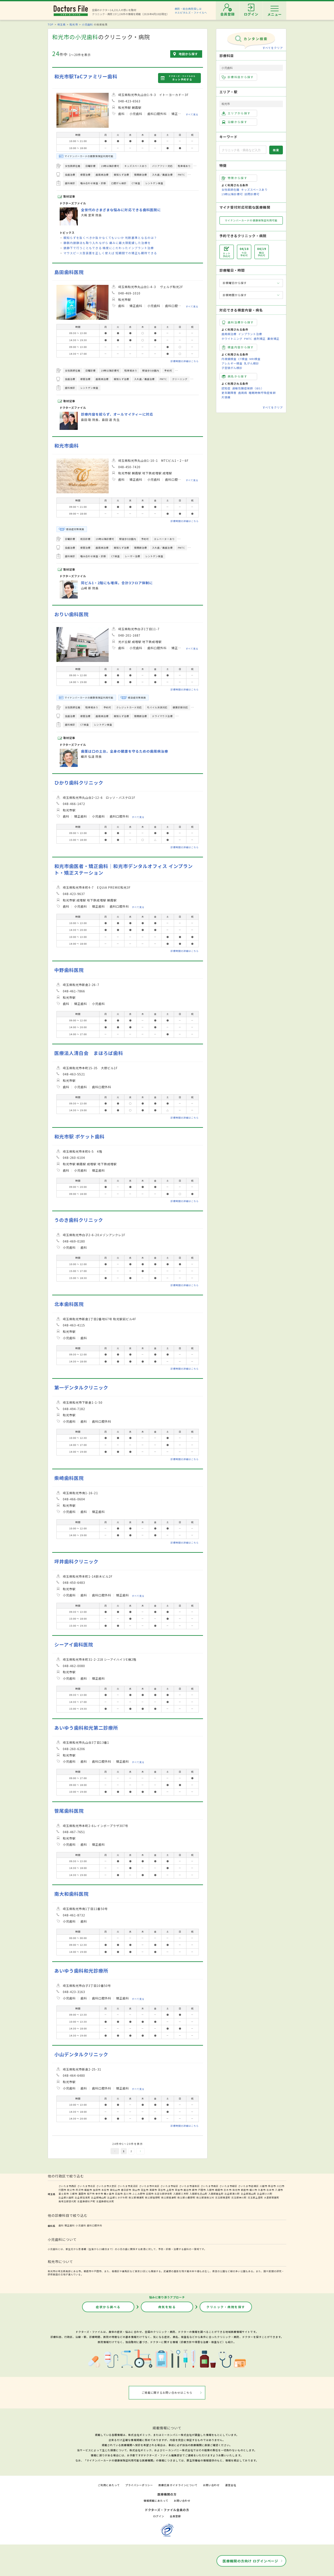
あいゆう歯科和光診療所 (81, 1970)
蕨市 (194, 2189)
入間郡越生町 (216, 2193)
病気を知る (167, 2307)
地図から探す (188, 54)
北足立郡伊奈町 (163, 2193)
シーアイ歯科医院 (73, 1644)
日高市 (119, 2193)
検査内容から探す (238, 347)
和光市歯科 (66, 445)
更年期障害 (229, 393)
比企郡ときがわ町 (117, 2197)
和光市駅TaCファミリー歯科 (85, 76)
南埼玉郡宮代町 (67, 2201)
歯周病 (242, 393)
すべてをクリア (272, 48)
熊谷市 (272, 2186)
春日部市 (126, 2189)
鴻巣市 (153, 2189)
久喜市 (262, 2189)
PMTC (248, 339)
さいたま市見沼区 (128, 2186)
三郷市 (73, 2193)
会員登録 (175, 2516)
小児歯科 (87, 24)
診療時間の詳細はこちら (185, 361)
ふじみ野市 (138, 2193)
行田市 (62, 2189)
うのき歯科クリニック (78, 1220)
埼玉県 (61, 24)
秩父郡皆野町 (152, 2197)
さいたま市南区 (210, 2186)
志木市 (227, 2189)
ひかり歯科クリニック (78, 782)
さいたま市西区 (67, 2186)
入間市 (210, 2189)
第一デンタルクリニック (81, 1387)
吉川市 (127, 2193)
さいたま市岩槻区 (248, 2186)
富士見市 (64, 2193)
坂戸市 (91, 2193)
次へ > (140, 2151)
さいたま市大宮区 (106, 2186)
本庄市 (105, 2189)
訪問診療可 (252, 194)
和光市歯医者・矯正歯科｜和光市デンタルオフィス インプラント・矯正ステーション (123, 869)
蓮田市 (82, 2193)
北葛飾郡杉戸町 (86, 2201)
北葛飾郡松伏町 (105, 2201)
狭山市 (136, 2189)
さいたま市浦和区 (189, 2186)
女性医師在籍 (230, 190)
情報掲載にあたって (156, 2500)
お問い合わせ (211, 2485)
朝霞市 (219, 2189)
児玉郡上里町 (255, 2197)
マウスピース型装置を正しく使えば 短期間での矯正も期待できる (110, 253)
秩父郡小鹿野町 (186, 2197)
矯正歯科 (70, 2225)
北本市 (270, 2189)
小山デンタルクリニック (81, 2054)
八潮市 (279, 2189)
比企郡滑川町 (232, 2193)
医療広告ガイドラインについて (177, 2485)
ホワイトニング (232, 339)
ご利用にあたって (109, 2485)
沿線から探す (234, 122)
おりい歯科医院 (71, 614)
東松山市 (115, 2189)
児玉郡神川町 (239, 2197)
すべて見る (192, 114)
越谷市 (187, 2189)
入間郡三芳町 (181, 2193)
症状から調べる (108, 2307)
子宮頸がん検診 (232, 368)
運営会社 (230, 2485)
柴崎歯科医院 (69, 1478)
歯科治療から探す (238, 322)
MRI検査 (255, 359)
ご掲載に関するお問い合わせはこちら (167, 2393)
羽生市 (144, 2189)
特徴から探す (234, 178)
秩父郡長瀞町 (169, 2197)
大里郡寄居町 (271, 2197)
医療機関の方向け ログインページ (250, 2560)
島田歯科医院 (69, 272)
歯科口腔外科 (94, 2225)
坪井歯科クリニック (76, 1561)
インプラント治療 (250, 334)
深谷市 (162, 2189)
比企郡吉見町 (82, 2197)
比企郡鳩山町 (99, 2197)
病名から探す (234, 376)
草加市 (179, 2189)
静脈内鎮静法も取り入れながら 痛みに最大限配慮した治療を (107, 243)
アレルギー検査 (232, 363)
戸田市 (202, 2189)
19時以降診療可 (232, 194)
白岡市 (150, 2193)
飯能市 (88, 2189)
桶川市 (253, 2189)
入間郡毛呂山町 (198, 2193)
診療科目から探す (238, 77)
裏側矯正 (273, 339)
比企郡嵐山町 (248, 2193)
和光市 (73, 24)
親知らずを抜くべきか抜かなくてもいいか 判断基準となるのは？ (110, 237)
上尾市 (170, 2189)
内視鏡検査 (229, 359)
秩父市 (71, 2189)
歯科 (61, 2225)
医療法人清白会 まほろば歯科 (88, 1053)
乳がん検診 (251, 363)
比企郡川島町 (66, 2197)
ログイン (158, 2516)
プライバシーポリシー (139, 2485)
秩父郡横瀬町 (136, 2197)
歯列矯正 (260, 339)
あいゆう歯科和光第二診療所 (86, 1727)
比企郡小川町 (264, 2193)
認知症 (226, 388)
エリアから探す (236, 113)
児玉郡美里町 (222, 2197)
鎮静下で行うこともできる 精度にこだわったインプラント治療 (108, 248)
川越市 (263, 2186)
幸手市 (99, 2193)
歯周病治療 (229, 334)
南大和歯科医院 (71, 1893)
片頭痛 (226, 397)
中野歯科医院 (69, 970)
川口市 (280, 2186)
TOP (50, 24)
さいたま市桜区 (169, 2186)
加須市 (97, 2189)
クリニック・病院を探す (225, 2307)
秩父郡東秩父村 (205, 2197)
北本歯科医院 (69, 1304)
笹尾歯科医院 (69, 1810)
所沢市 (79, 2189)
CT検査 (243, 359)
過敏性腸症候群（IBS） (248, 388)
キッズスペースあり (254, 190)
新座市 (245, 2189)
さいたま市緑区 (228, 2186)
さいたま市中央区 (149, 2186)
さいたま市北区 (86, 2186)
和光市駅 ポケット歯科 (79, 1136)
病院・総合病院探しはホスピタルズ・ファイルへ (191, 10)
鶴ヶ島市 (109, 2193)
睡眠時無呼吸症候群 (262, 393)
